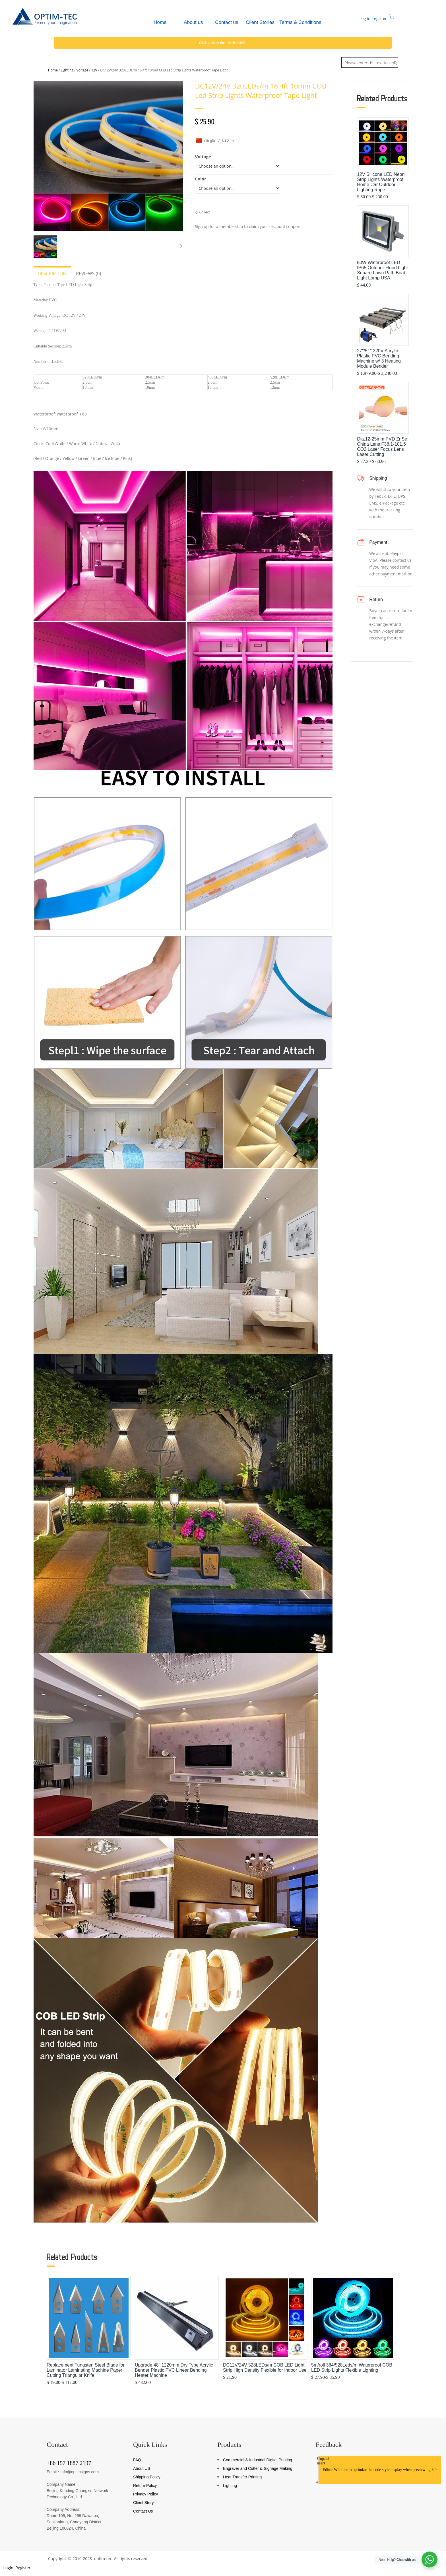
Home (53, 70)
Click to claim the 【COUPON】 (223, 43)
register (379, 18)
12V (94, 70)
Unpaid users (323, 2460)
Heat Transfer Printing (242, 2477)
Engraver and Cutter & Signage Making (257, 2468)
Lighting (67, 70)
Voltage (82, 70)
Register (23, 2567)
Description (52, 273)
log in (364, 18)
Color (200, 179)
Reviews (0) (88, 273)
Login (7, 2567)
